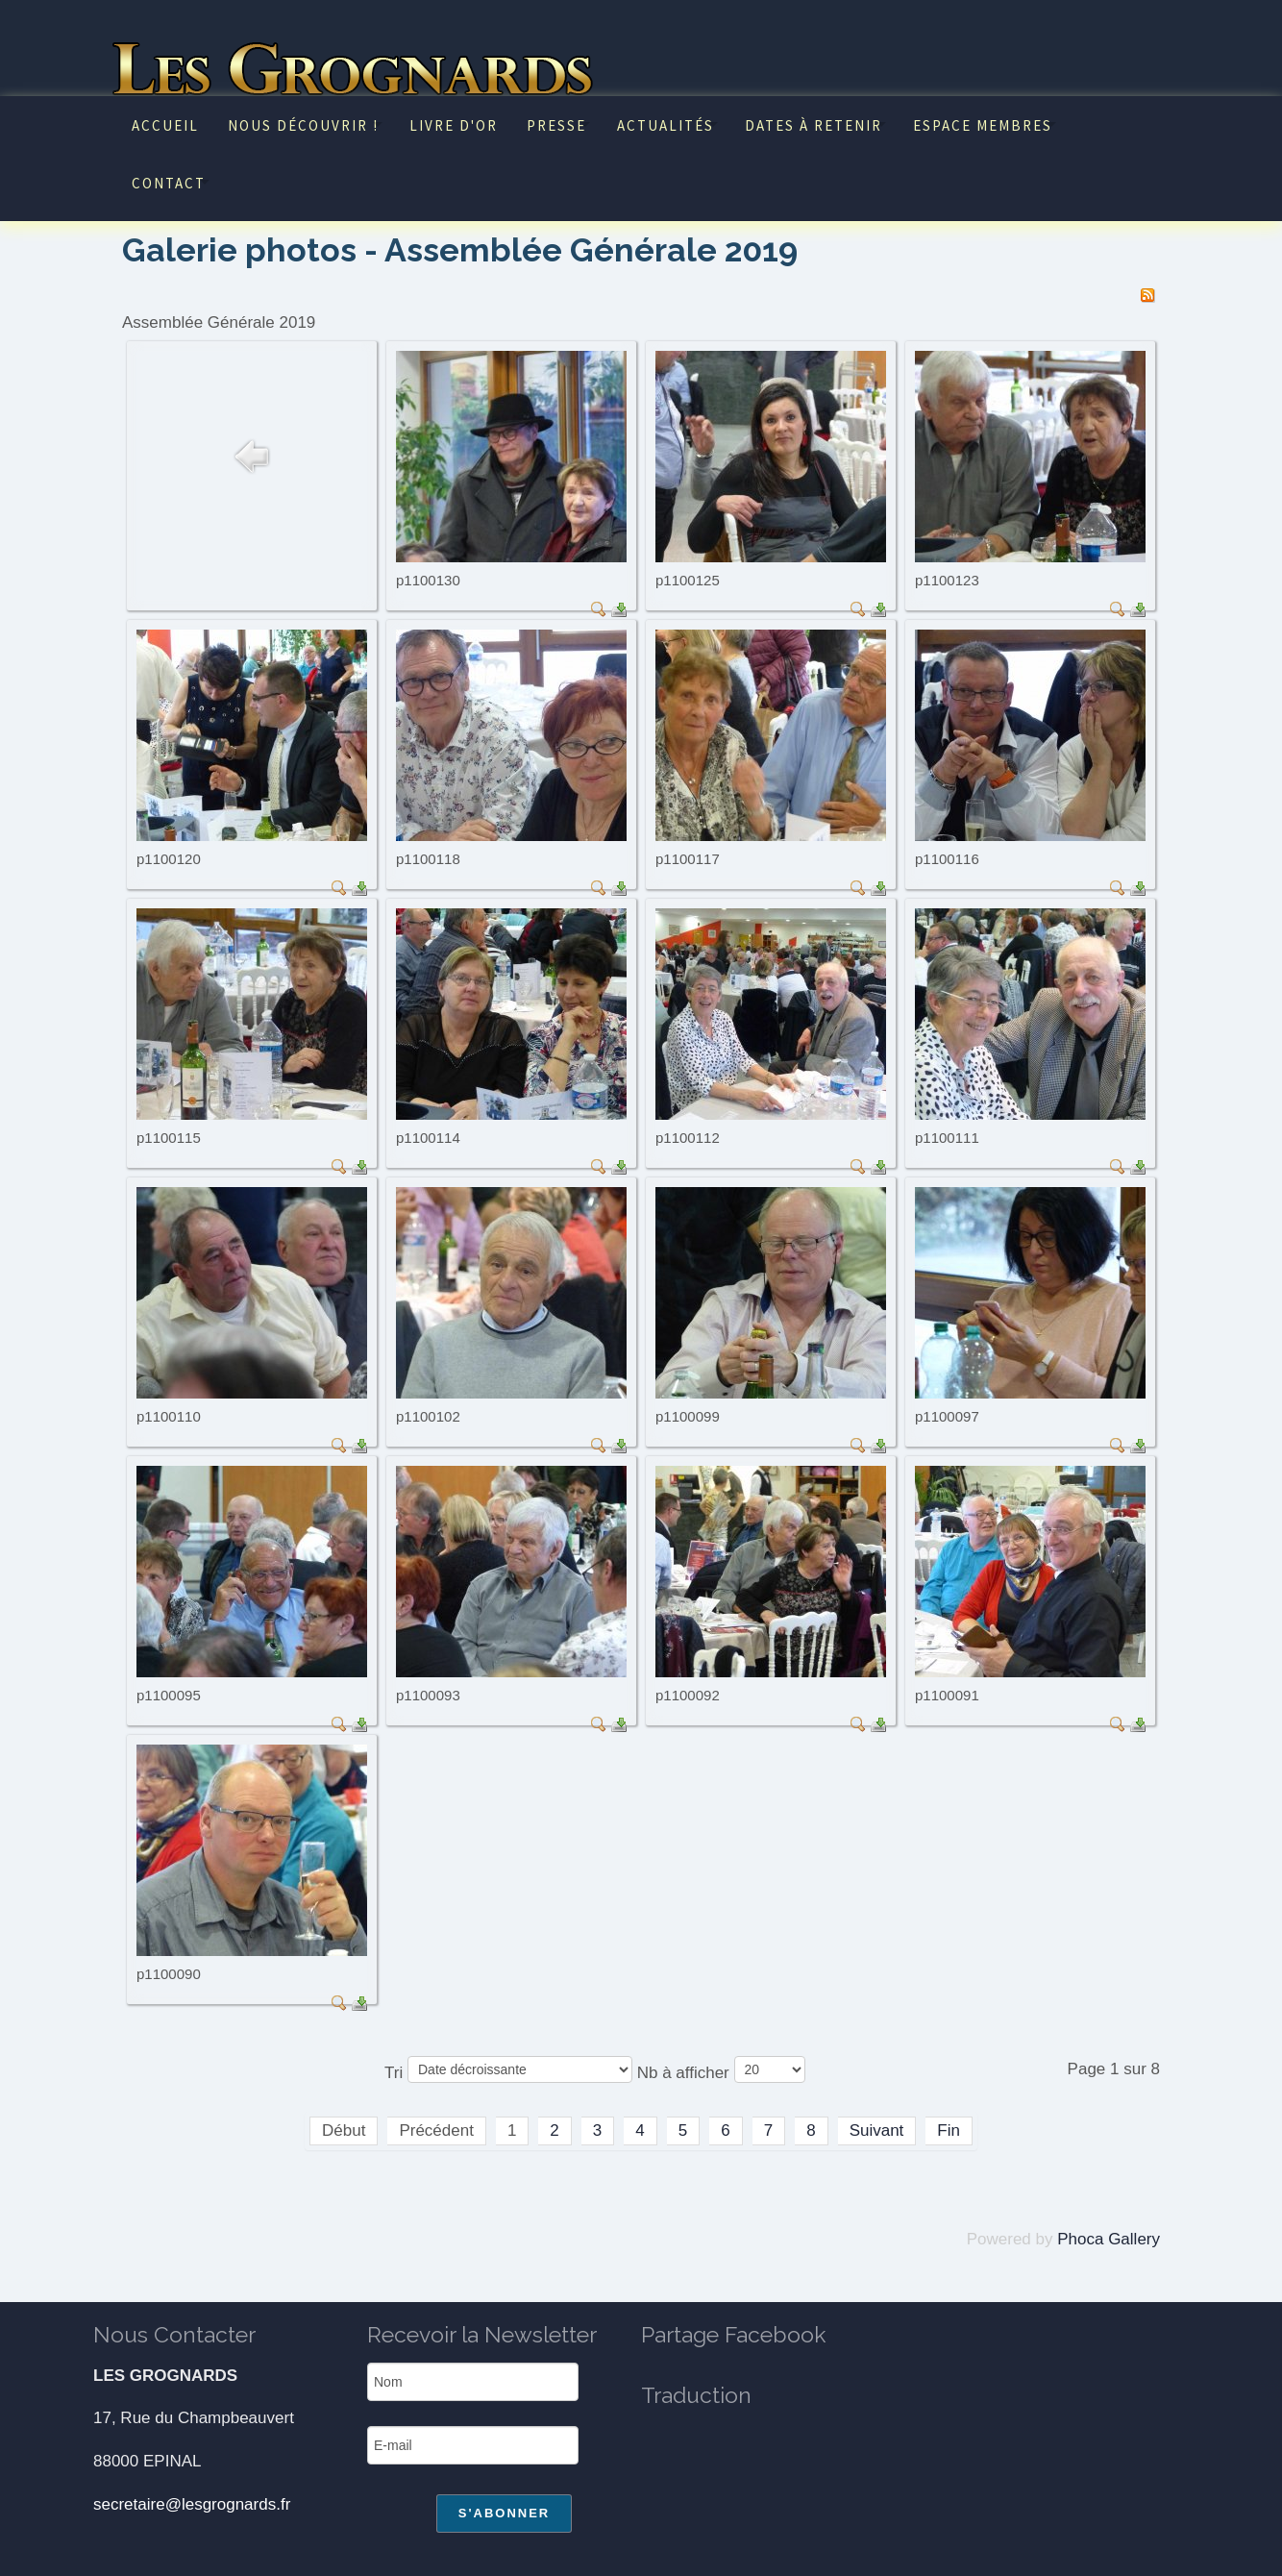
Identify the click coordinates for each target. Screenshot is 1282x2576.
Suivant (877, 2130)
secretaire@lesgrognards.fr (191, 2504)
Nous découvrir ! (303, 125)
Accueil (165, 125)
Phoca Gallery (1108, 2239)
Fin (948, 2130)
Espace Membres (982, 125)
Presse (556, 125)
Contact (169, 183)
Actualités (665, 125)
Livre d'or (453, 125)
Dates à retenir (813, 125)
